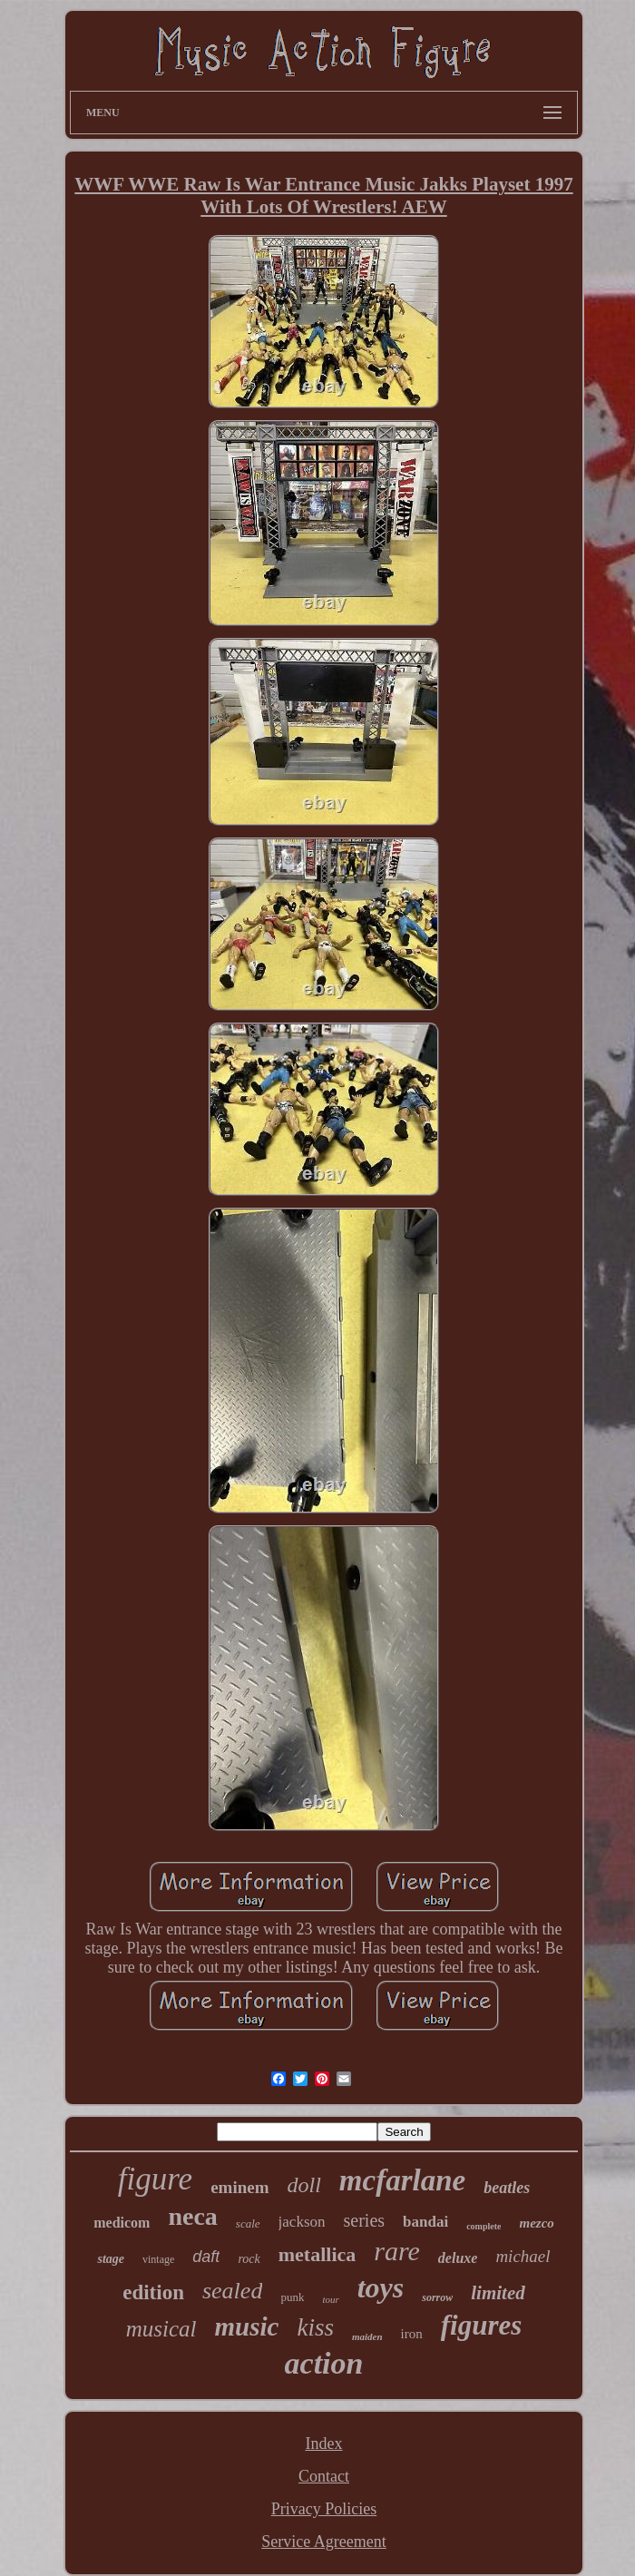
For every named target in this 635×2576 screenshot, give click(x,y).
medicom (121, 2222)
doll (304, 2185)
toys (381, 2287)
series (365, 2220)
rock (248, 2259)
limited (498, 2293)
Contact (323, 2476)
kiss (315, 2327)
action (324, 2363)
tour (330, 2299)
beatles (507, 2188)
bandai (425, 2221)
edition (153, 2292)
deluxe (458, 2258)
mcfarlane (402, 2180)
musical (161, 2328)
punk (292, 2297)
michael (522, 2256)
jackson (302, 2221)
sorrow (437, 2297)
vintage (158, 2259)
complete (483, 2226)
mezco (536, 2223)
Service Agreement (323, 2541)
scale (248, 2223)
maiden (367, 2336)
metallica (317, 2254)
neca (192, 2216)
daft (206, 2257)
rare (397, 2251)
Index (324, 2443)
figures (482, 2325)
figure (155, 2179)
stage (110, 2259)
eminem (239, 2187)
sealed (232, 2290)
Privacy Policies (323, 2509)
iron (412, 2333)
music (247, 2326)
